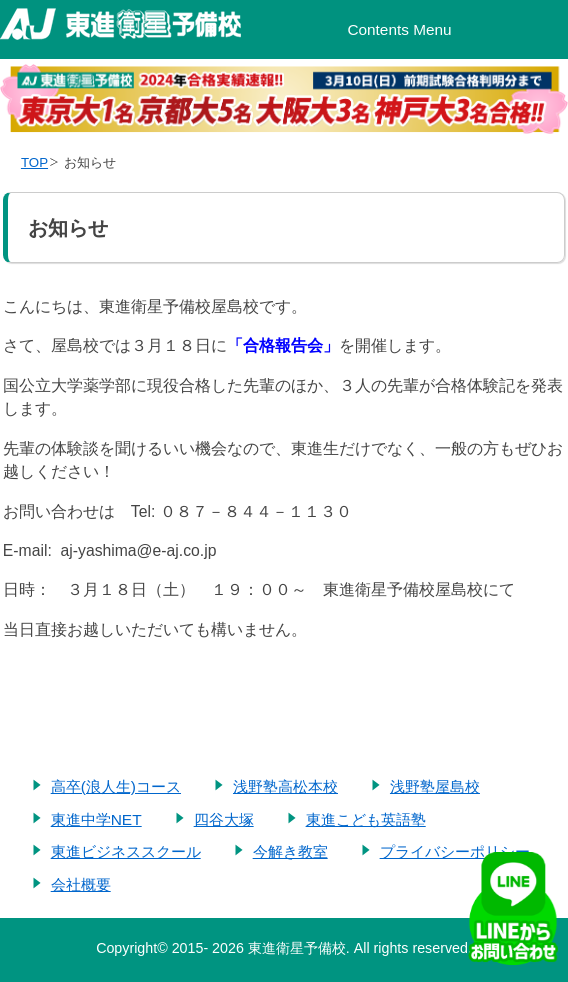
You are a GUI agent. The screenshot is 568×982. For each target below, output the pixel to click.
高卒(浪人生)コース (116, 786)
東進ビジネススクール (126, 851)
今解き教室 (290, 851)
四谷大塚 (224, 819)
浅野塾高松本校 (285, 786)
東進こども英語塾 (366, 819)
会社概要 (81, 884)
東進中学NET (96, 819)
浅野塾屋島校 (435, 786)
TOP (34, 162)
